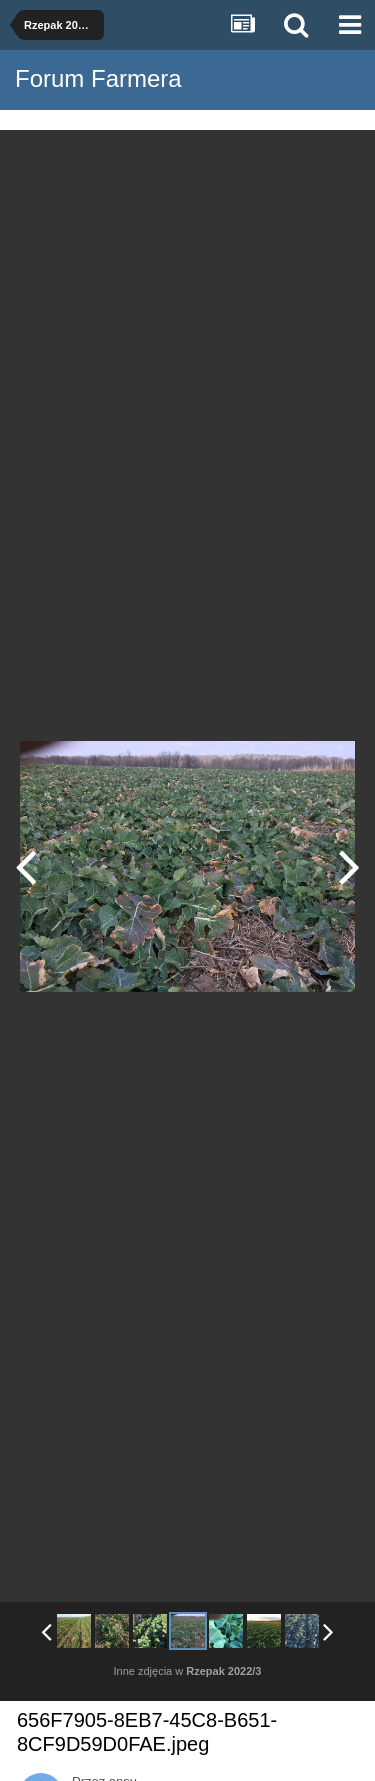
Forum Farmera (98, 78)
